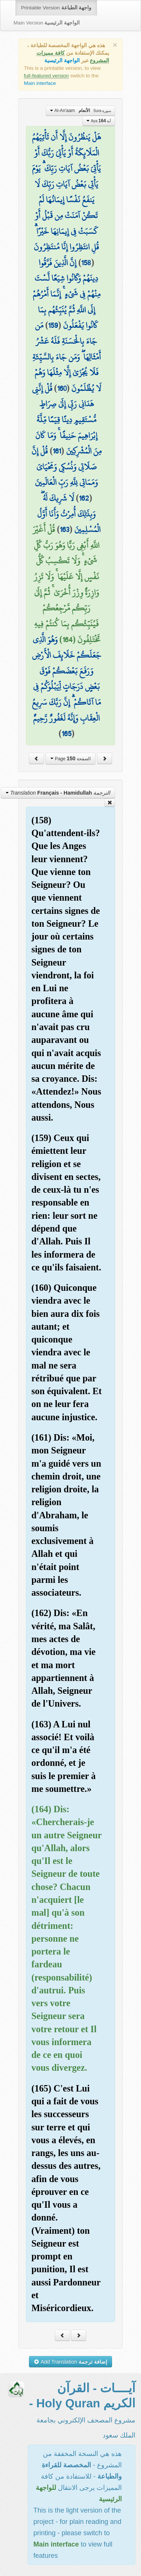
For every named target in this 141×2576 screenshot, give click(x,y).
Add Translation (70, 2362)
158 (86, 262)
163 (64, 529)
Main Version (47, 23)
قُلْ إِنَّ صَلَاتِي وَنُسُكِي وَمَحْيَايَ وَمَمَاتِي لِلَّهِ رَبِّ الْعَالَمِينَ (65, 467)
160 (62, 388)
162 (84, 498)
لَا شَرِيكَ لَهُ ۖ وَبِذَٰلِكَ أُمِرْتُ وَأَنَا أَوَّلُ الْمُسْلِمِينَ (68, 514)
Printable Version (56, 8)
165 (66, 733)
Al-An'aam (80, 110)
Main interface (40, 83)
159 (53, 325)
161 (57, 451)
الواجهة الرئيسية (62, 60)
